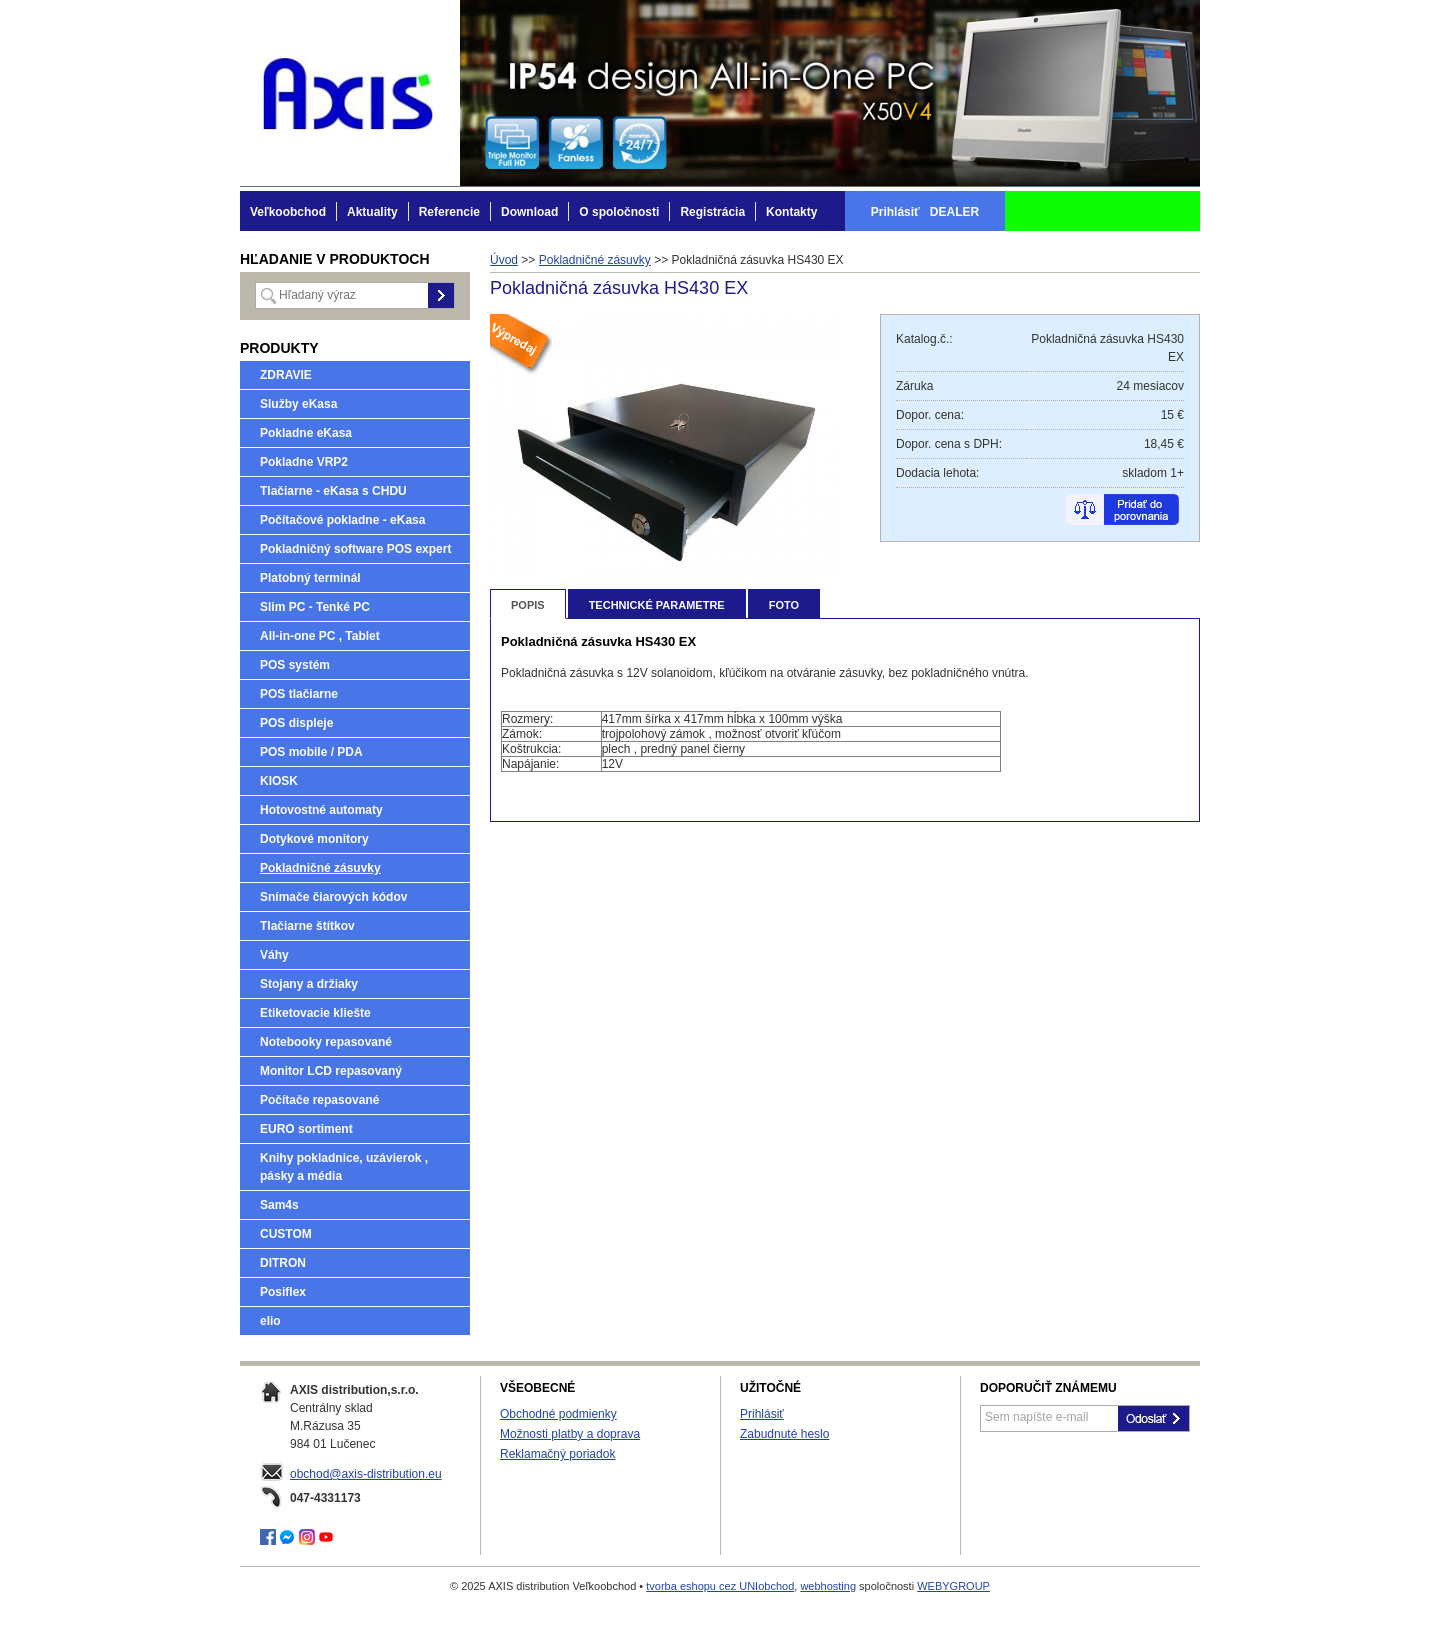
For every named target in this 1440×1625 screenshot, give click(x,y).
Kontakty (791, 212)
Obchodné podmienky (558, 1414)
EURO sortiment (306, 1129)
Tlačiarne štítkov (307, 926)
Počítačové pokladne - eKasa (342, 520)
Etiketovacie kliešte (315, 1013)
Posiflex (283, 1292)
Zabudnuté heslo (784, 1434)
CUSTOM (286, 1234)
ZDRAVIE (286, 375)
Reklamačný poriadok (557, 1454)
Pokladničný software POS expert (355, 549)
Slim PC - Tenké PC (315, 607)
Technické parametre (657, 605)
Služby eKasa (298, 404)
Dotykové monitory (314, 839)
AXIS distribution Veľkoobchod (350, 93)
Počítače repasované (319, 1100)
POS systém (295, 665)
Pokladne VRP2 (304, 462)
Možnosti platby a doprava (570, 1434)
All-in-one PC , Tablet (320, 636)
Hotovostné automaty (321, 810)
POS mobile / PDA (311, 752)
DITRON (283, 1263)
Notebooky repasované (326, 1042)
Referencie (449, 212)
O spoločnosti (619, 212)
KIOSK (279, 781)
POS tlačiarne (299, 694)
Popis (528, 605)
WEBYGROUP (953, 1586)
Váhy (274, 955)
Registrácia (712, 212)
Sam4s (279, 1205)
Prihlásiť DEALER (925, 212)
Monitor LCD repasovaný (331, 1071)
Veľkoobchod (288, 212)
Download (529, 212)
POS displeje (296, 723)
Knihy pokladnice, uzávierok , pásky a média (344, 1167)
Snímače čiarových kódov (333, 897)
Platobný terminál (310, 578)
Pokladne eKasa (306, 433)
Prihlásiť (762, 1414)
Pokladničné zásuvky (320, 868)
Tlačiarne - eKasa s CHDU (333, 491)
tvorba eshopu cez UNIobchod (720, 1586)
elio (270, 1321)
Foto (784, 605)
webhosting (828, 1586)
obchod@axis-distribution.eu (366, 1474)
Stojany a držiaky (309, 984)
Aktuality (372, 212)
